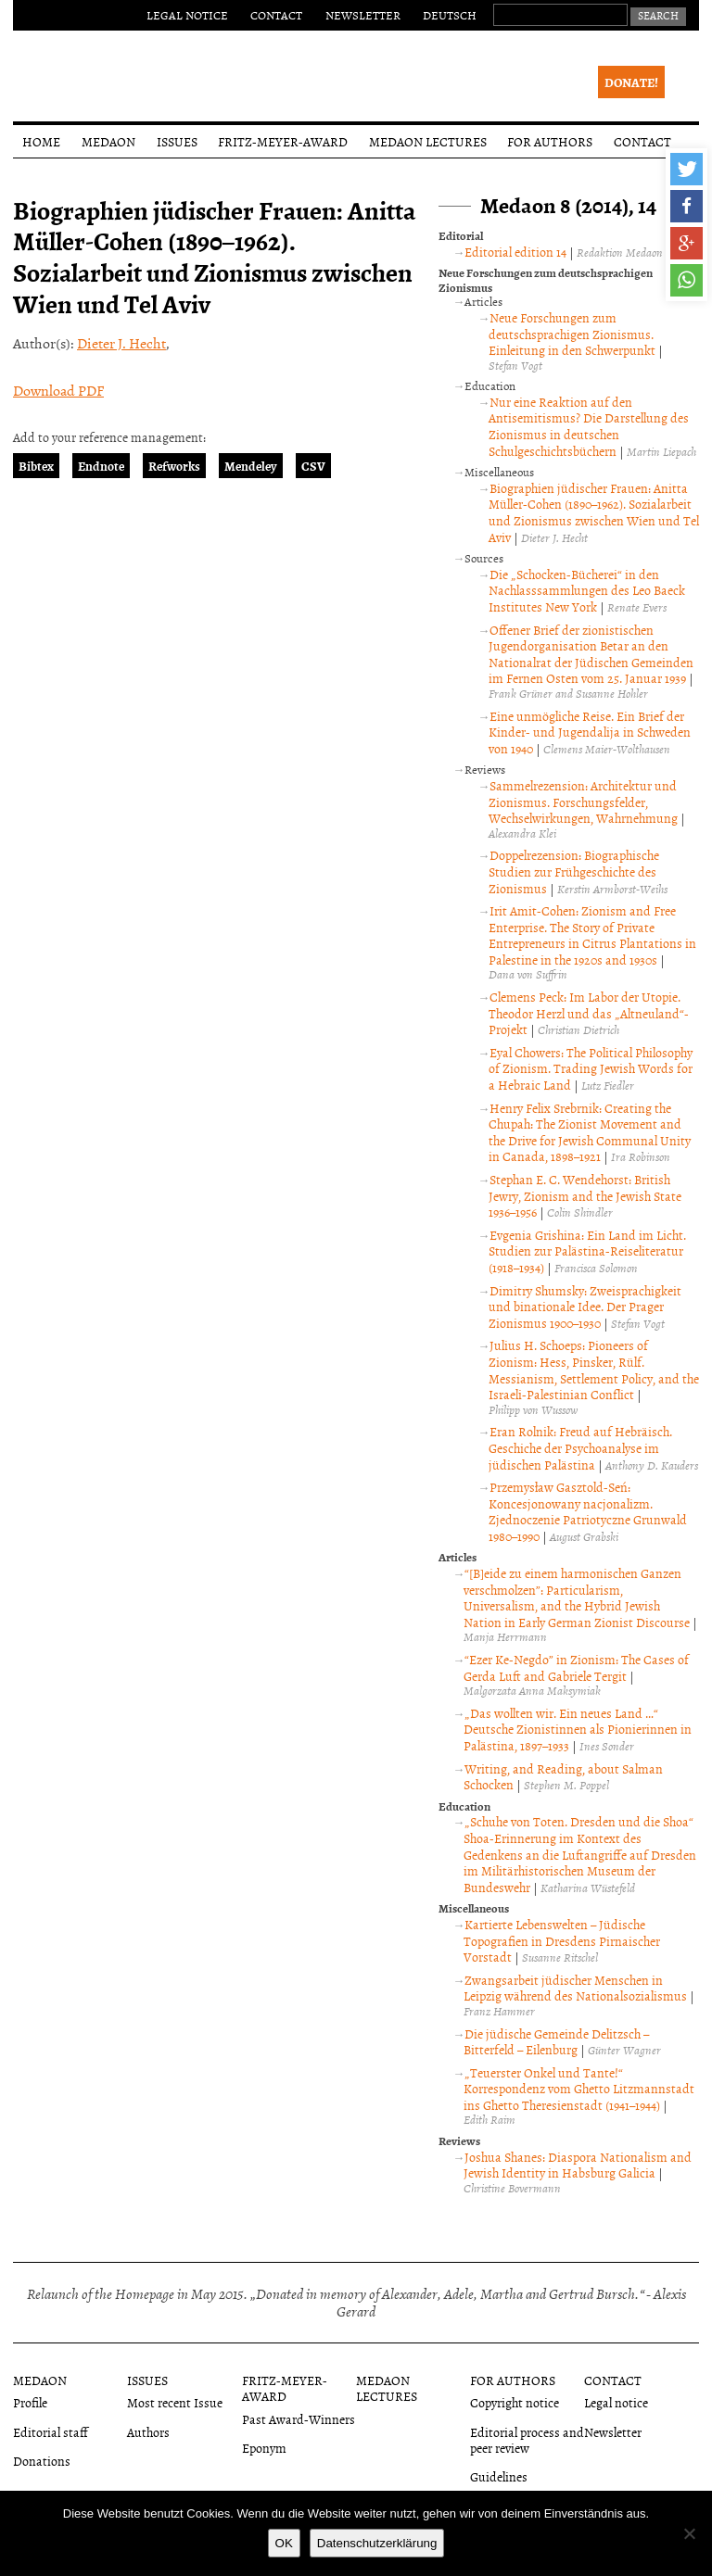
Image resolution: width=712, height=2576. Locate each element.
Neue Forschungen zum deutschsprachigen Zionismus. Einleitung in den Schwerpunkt (572, 334)
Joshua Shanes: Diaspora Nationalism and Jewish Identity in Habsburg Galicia (578, 2165)
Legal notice (187, 15)
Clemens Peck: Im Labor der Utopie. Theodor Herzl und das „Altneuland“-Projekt (589, 1013)
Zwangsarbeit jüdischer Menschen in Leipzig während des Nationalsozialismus (575, 1988)
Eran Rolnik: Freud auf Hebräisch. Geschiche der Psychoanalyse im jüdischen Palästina (580, 1447)
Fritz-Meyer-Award (283, 141)
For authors (549, 141)
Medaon (108, 141)
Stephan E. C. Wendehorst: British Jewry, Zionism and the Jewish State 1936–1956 (585, 1195)
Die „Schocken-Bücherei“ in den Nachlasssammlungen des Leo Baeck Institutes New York (587, 590)
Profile (30, 2402)
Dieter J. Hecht (121, 343)
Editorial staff (50, 2432)
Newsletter (362, 15)
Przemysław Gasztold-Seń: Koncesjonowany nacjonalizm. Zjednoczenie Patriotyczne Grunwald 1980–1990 (588, 1511)
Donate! (631, 82)
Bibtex (36, 465)
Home (41, 141)
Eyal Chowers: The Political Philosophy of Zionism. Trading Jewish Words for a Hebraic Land (591, 1068)
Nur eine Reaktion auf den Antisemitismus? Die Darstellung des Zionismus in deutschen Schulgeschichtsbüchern (589, 426)
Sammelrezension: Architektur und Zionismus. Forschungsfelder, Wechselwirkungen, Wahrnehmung (583, 801)
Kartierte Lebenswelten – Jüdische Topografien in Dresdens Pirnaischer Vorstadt (562, 1940)
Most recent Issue (174, 2402)
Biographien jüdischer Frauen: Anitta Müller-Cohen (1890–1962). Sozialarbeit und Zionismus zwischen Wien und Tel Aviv (594, 512)
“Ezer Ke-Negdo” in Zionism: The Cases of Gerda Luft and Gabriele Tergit (576, 1667)
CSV (313, 465)
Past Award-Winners (298, 2419)
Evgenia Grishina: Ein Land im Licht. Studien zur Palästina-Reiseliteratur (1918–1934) (587, 1251)
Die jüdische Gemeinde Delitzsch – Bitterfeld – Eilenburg (556, 2042)
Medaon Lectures (428, 141)
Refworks (174, 465)
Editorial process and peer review (527, 2439)
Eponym (264, 2447)
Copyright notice (514, 2402)
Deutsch (450, 15)
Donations (41, 2460)
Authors (148, 2432)
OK (284, 2543)
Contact (276, 15)
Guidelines (499, 2476)
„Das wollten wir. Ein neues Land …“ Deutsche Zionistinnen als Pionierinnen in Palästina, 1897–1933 (578, 1729)
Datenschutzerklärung (377, 2543)
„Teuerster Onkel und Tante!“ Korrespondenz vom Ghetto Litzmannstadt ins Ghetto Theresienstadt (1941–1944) (579, 2089)
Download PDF (58, 390)
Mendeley (250, 465)
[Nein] (689, 2533)
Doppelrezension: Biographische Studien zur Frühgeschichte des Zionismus (574, 871)
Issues (177, 141)
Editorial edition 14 (515, 251)
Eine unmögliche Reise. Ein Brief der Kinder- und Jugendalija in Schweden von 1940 (590, 732)
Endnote (101, 465)
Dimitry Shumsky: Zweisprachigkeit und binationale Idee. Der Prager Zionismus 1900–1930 (585, 1306)
